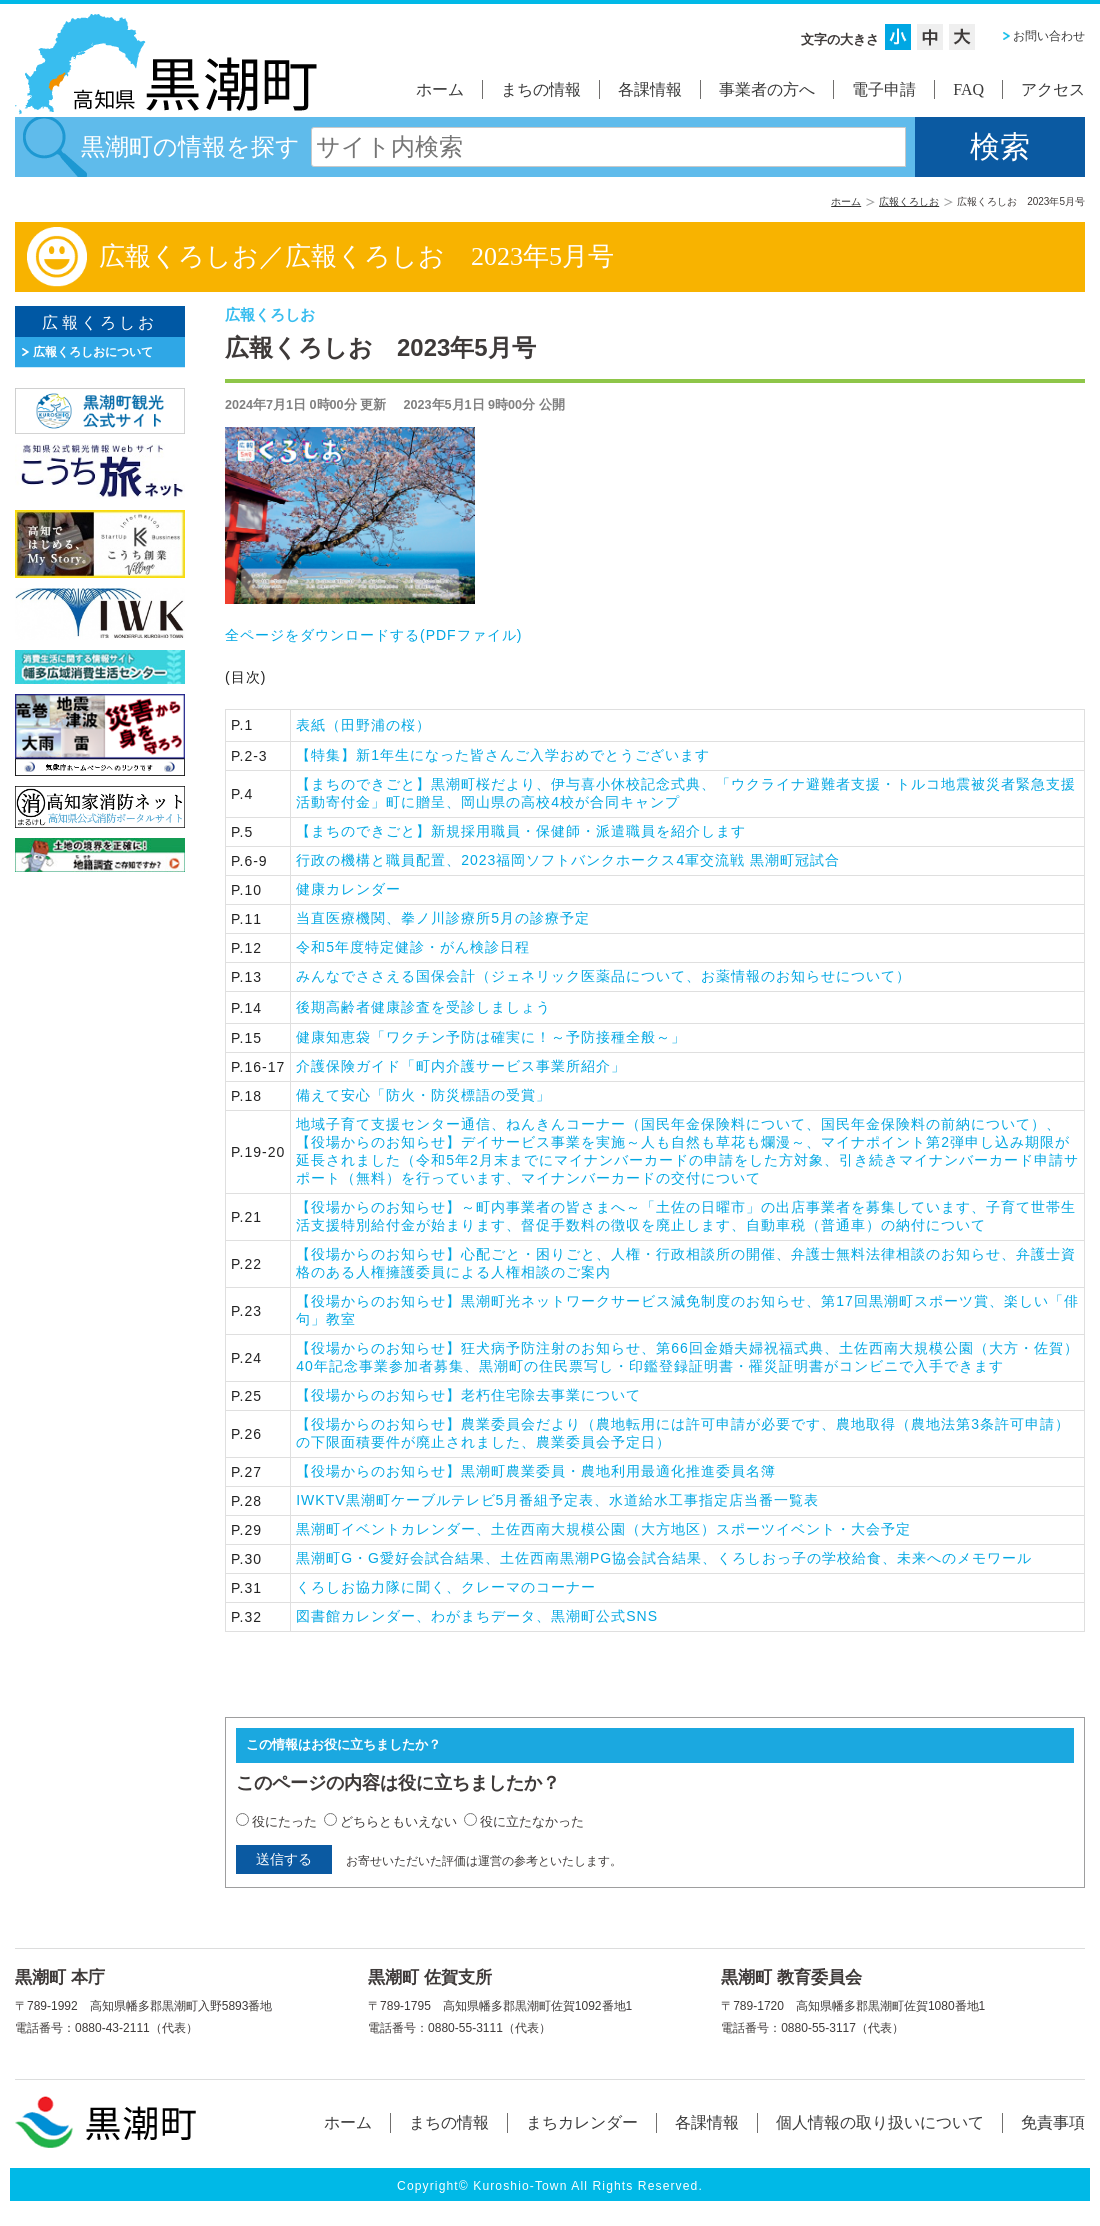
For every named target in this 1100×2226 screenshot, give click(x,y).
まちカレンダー (582, 2122)
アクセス (1053, 89)
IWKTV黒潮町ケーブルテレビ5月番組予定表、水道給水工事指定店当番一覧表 (557, 1500)
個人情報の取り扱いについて (880, 2122)
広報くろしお (909, 201)
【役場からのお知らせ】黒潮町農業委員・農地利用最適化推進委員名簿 (536, 1471)
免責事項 (1053, 2122)
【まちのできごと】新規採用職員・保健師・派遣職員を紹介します (521, 831)
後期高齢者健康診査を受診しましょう (423, 1007)
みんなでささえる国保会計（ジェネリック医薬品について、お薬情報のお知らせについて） (603, 976)
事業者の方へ (767, 89)
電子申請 (884, 89)
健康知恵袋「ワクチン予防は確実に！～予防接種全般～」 (491, 1037)
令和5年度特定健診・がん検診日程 (413, 947)
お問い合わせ (1049, 36)
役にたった (284, 1821)
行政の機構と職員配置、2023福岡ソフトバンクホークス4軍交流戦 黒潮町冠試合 (568, 860)
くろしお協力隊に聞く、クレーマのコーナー (446, 1587)
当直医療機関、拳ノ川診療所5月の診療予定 (443, 918)
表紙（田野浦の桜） (363, 725)
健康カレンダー (348, 889)
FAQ (968, 89)
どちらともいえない (398, 1821)
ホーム (440, 89)
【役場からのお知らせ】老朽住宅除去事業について (468, 1395)
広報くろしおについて (93, 352)
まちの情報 (541, 89)
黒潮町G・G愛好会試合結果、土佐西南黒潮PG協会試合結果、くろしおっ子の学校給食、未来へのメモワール (664, 1558)
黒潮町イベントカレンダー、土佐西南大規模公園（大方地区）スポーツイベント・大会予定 (603, 1529)
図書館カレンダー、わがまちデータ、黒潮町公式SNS (477, 1616)
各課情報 (650, 89)
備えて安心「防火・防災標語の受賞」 (423, 1095)
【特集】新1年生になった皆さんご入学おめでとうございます (503, 755)
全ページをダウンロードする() (373, 635)
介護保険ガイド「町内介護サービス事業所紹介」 (461, 1066)
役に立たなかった (532, 1821)
